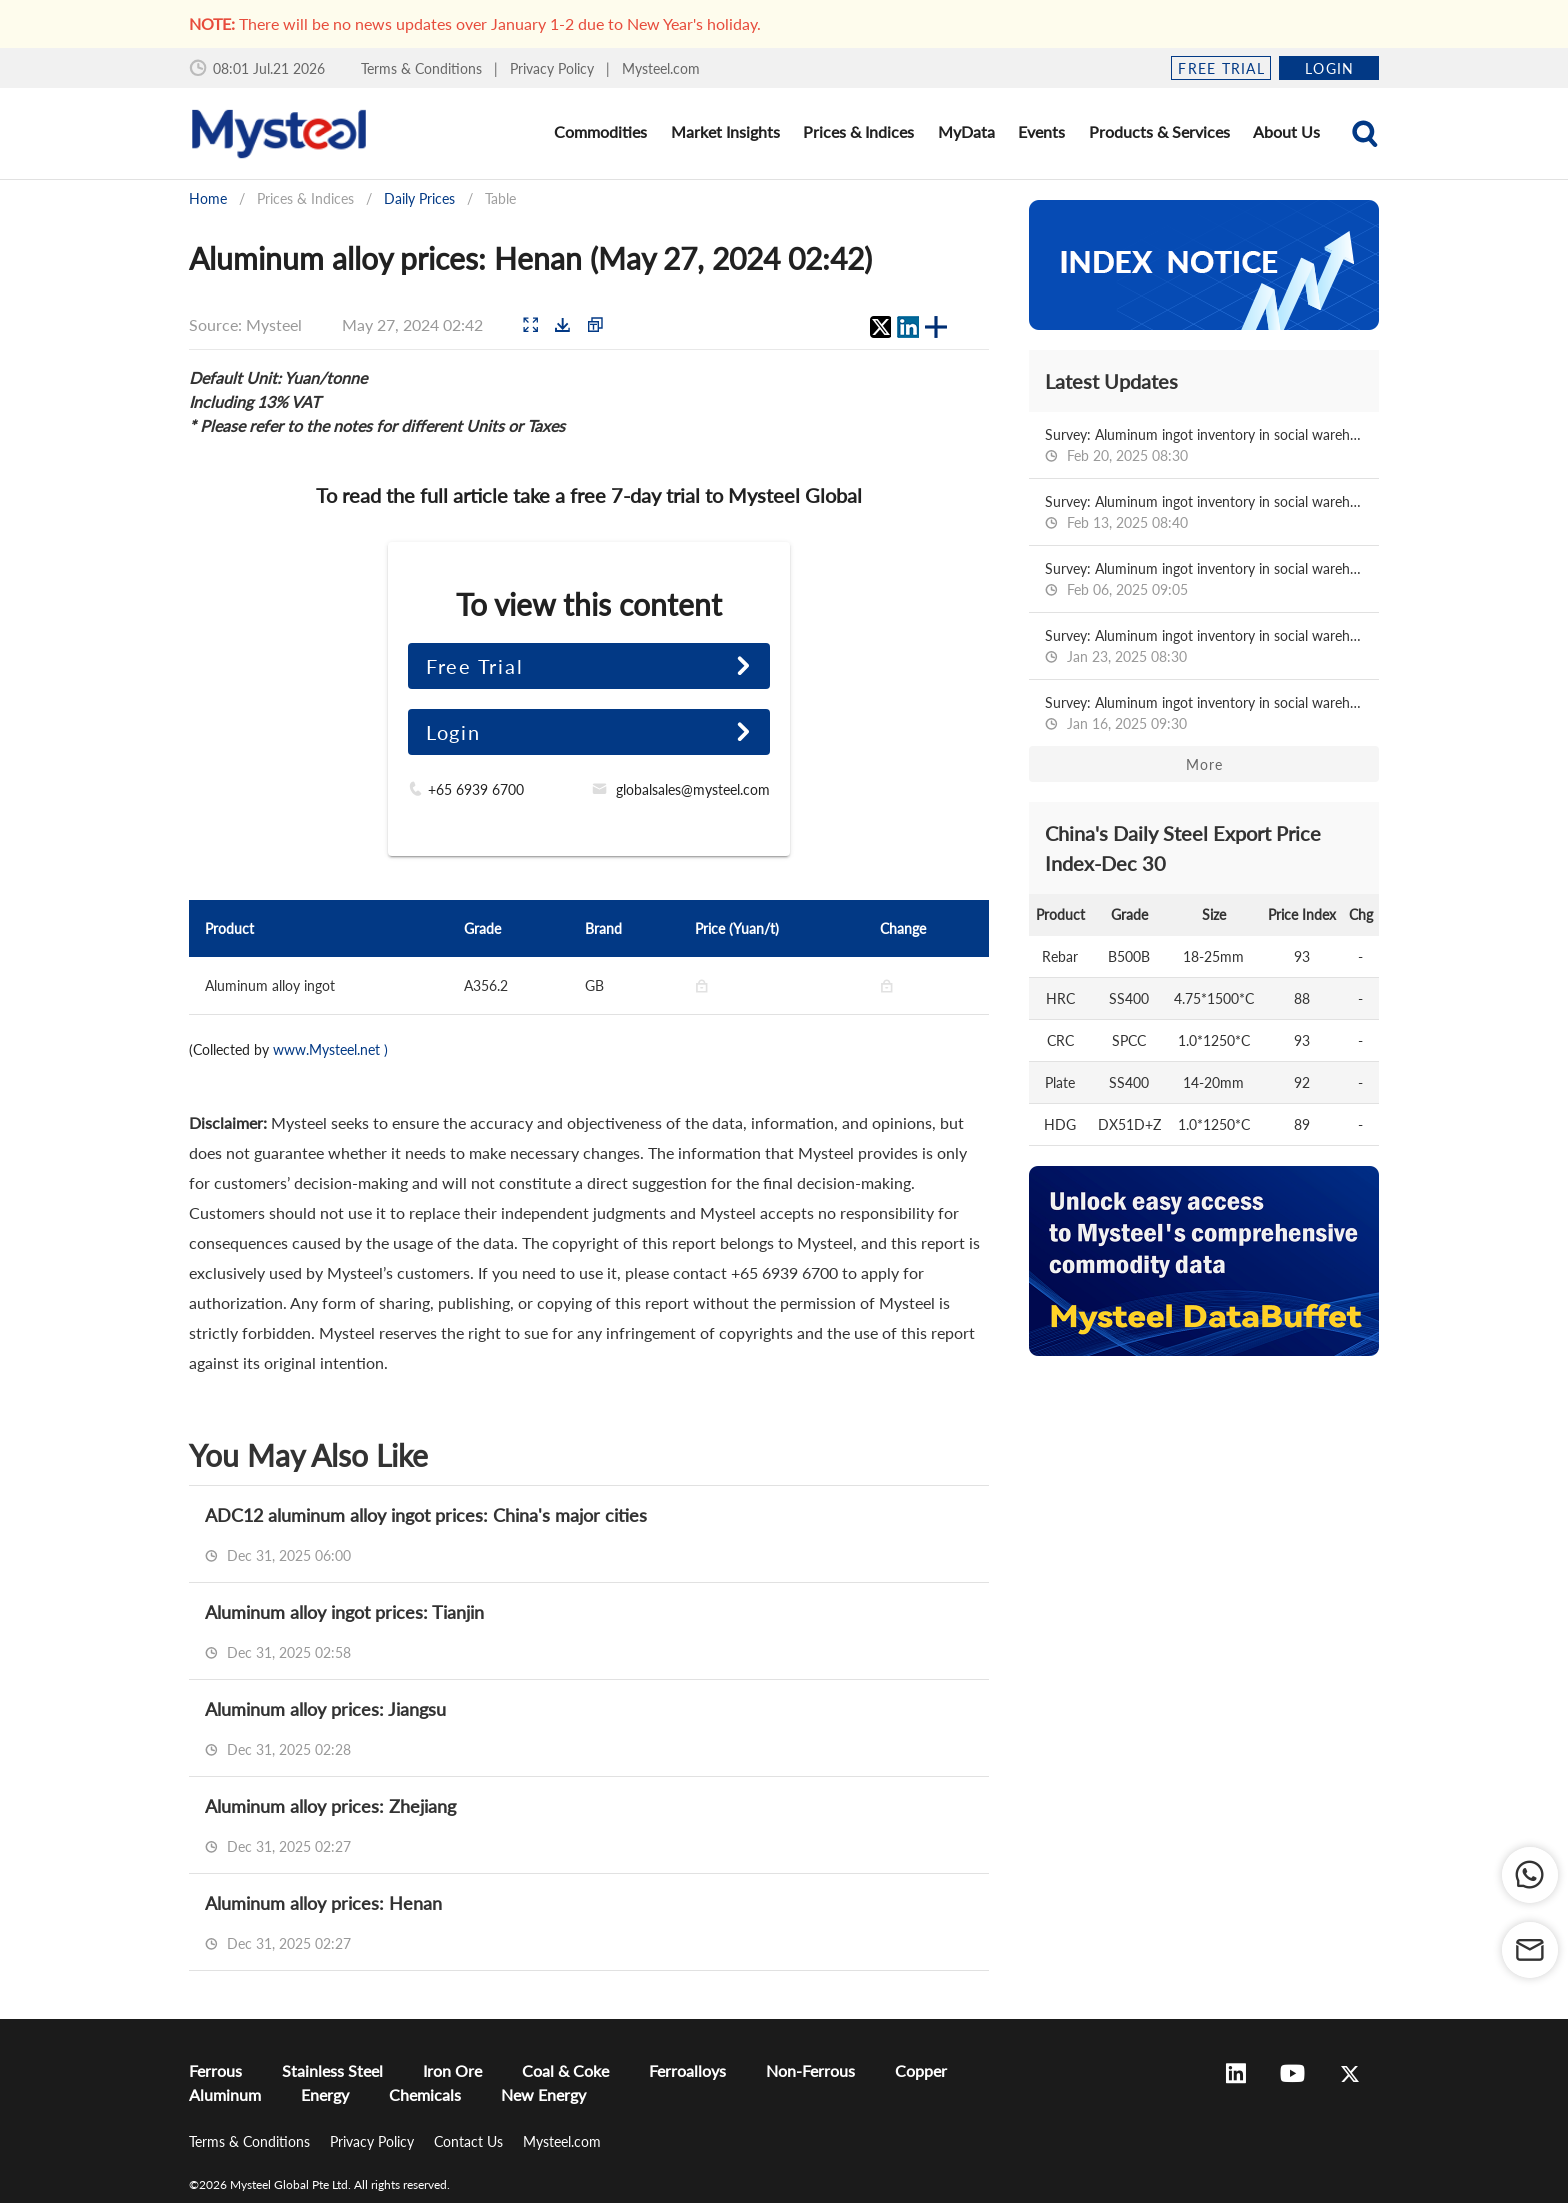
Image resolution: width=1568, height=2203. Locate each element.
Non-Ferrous (810, 2070)
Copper (921, 2070)
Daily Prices (419, 198)
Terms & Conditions (423, 68)
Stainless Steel (332, 2070)
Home (208, 198)
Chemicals (425, 2094)
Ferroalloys (687, 2070)
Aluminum (225, 2094)
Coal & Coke (565, 2070)
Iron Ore (452, 2070)
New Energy (543, 2094)
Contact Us (470, 2141)
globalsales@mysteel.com (693, 789)
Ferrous (215, 2070)
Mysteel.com (661, 68)
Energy (325, 2094)
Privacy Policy (554, 68)
